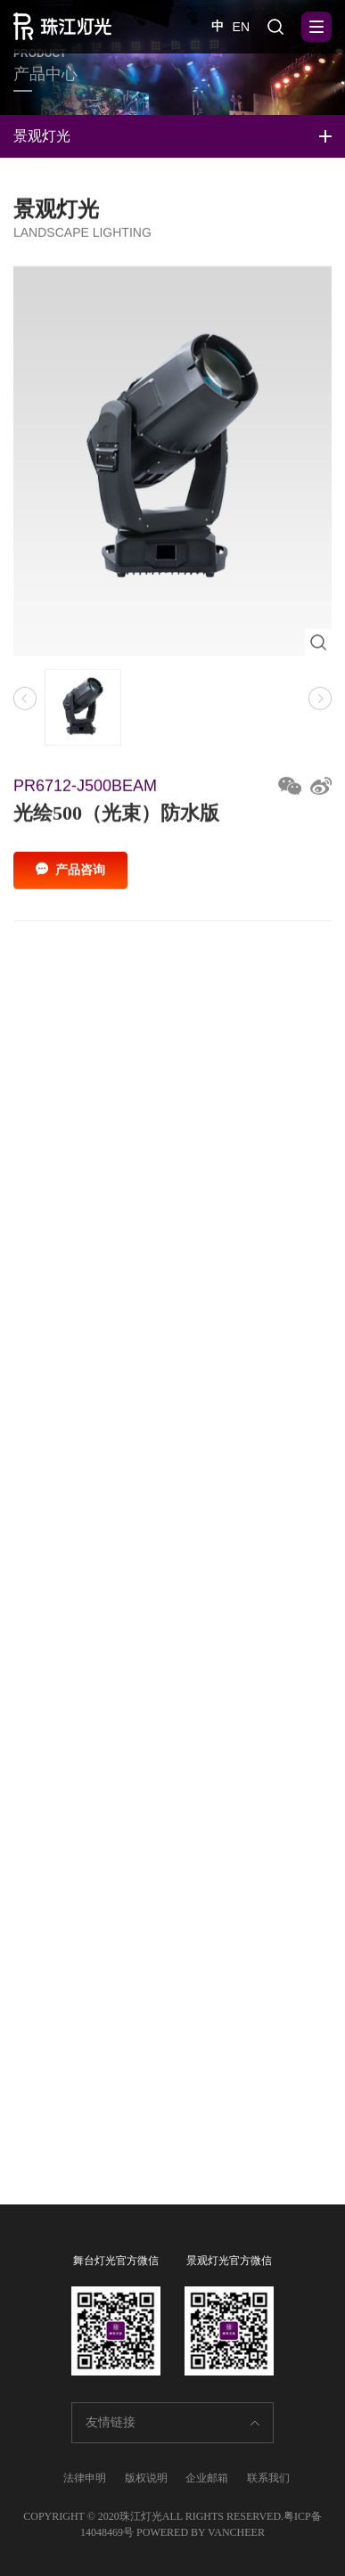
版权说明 (146, 2478)
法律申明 (84, 2478)
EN (241, 27)
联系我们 (268, 2478)
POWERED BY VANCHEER (200, 2532)
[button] (320, 704)
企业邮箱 (206, 2478)
